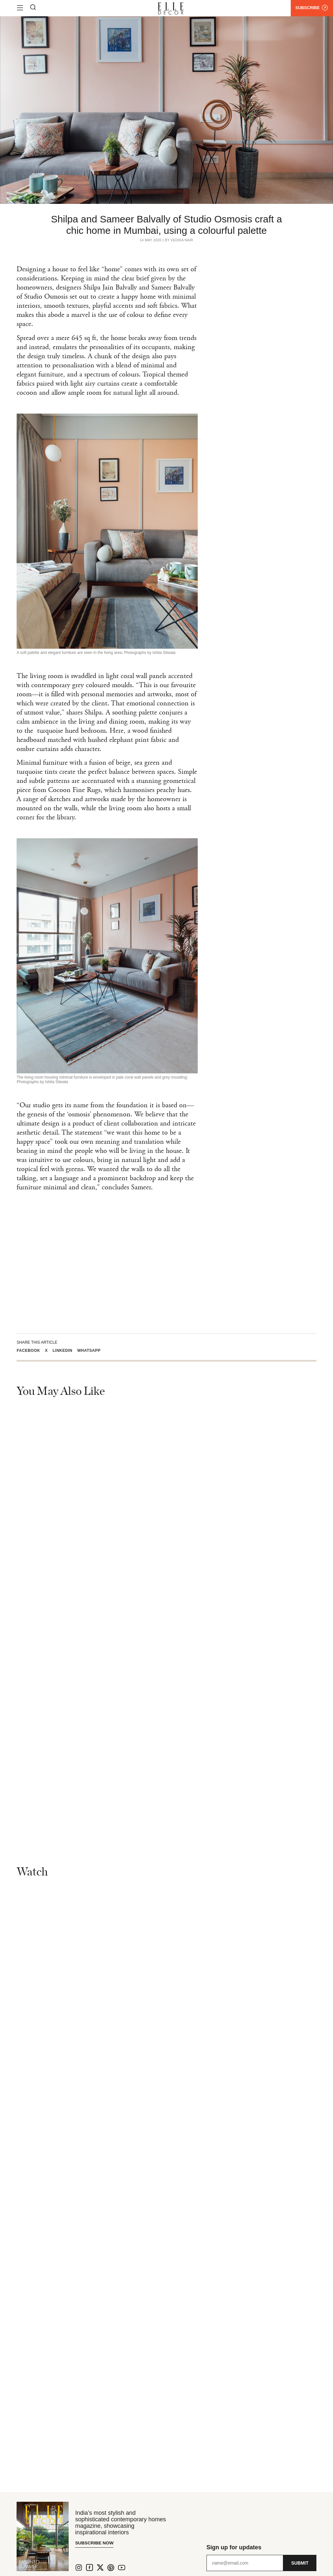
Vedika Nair (182, 240)
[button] (31, 1350)
